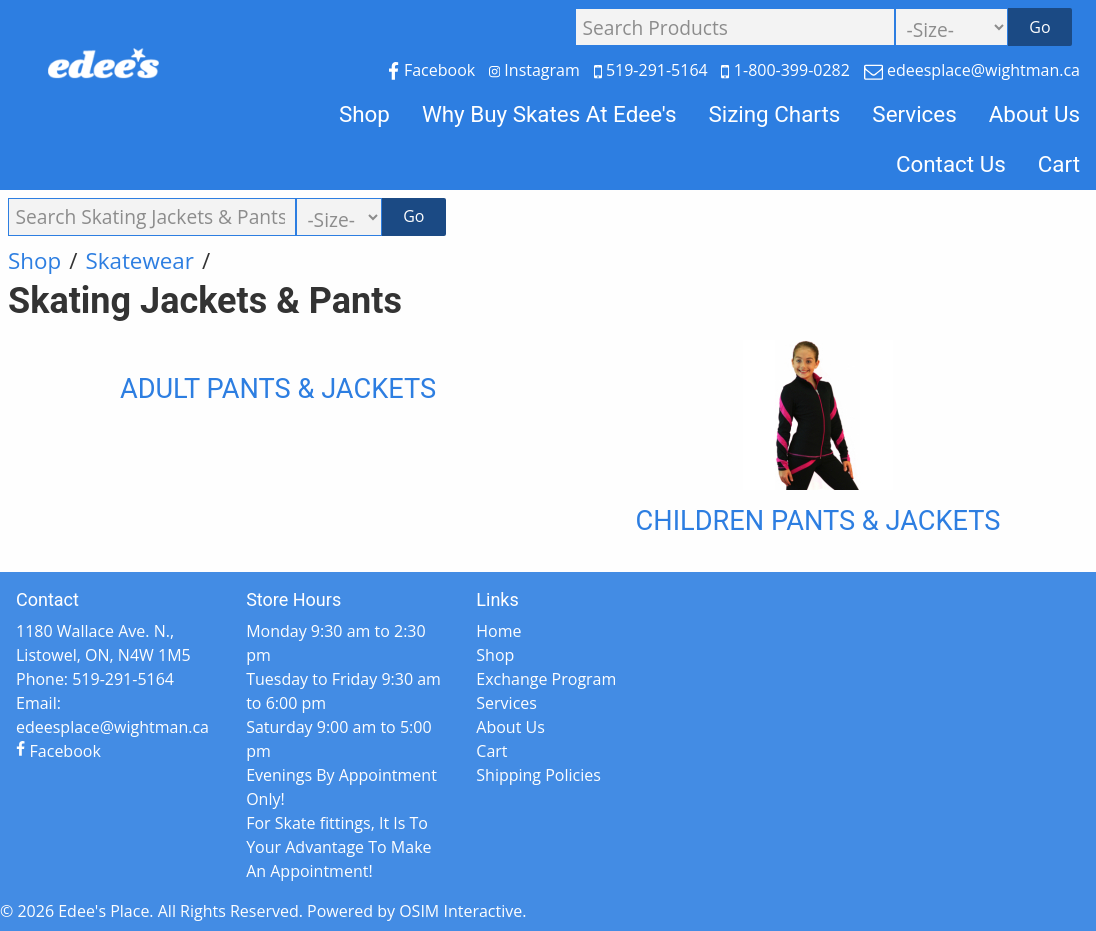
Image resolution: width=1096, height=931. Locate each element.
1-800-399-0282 (787, 70)
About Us (1034, 114)
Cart (1059, 164)
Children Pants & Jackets (818, 521)
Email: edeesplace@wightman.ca (112, 715)
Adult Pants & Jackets (278, 389)
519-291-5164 (653, 70)
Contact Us (951, 164)
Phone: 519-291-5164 (95, 679)
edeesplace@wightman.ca (972, 70)
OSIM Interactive (460, 911)
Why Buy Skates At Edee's (549, 114)
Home (498, 631)
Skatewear (139, 260)
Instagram (536, 70)
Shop (364, 114)
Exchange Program (546, 679)
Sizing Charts (774, 114)
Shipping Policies (538, 775)
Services (914, 114)
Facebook (433, 70)
